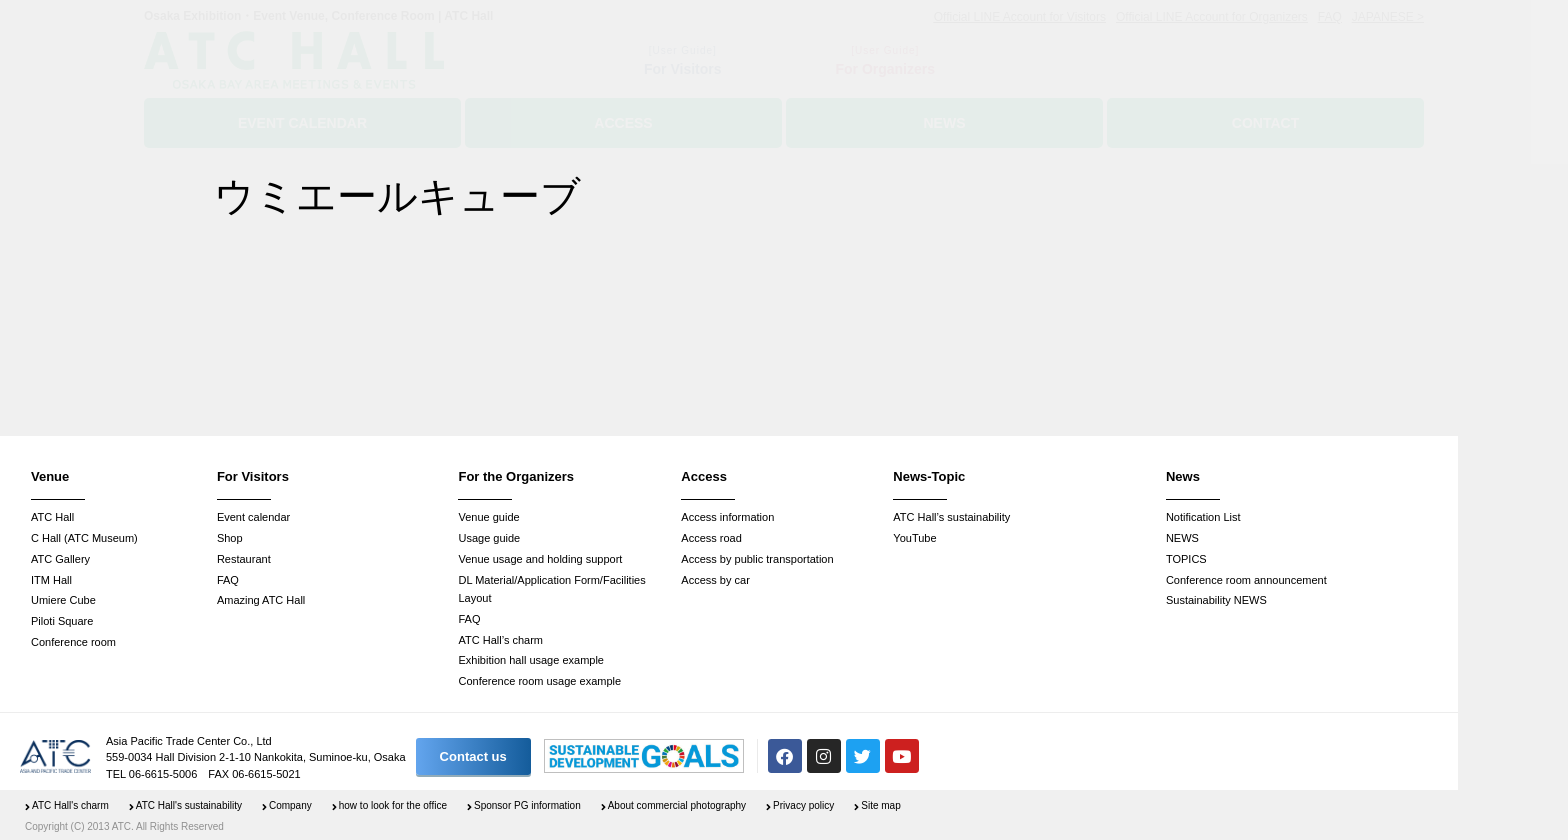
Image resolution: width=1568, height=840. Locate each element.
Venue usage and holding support (540, 559)
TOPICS (1186, 559)
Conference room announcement (1246, 580)
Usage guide (489, 538)
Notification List (1203, 517)
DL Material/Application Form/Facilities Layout (551, 589)
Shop (230, 538)
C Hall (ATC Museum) (84, 538)
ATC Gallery (60, 559)
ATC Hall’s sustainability (951, 517)
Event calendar (253, 517)
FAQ (228, 580)
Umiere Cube (63, 600)
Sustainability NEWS (1216, 600)
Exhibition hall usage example (531, 660)
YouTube (914, 538)
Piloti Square (62, 621)
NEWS (1182, 538)
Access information (727, 517)
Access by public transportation (757, 559)
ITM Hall (51, 580)
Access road (711, 538)
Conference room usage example (539, 681)
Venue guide (488, 517)
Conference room (73, 642)
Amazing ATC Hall (261, 600)
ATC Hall (52, 517)
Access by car (715, 580)
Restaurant (244, 559)
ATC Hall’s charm (500, 640)
